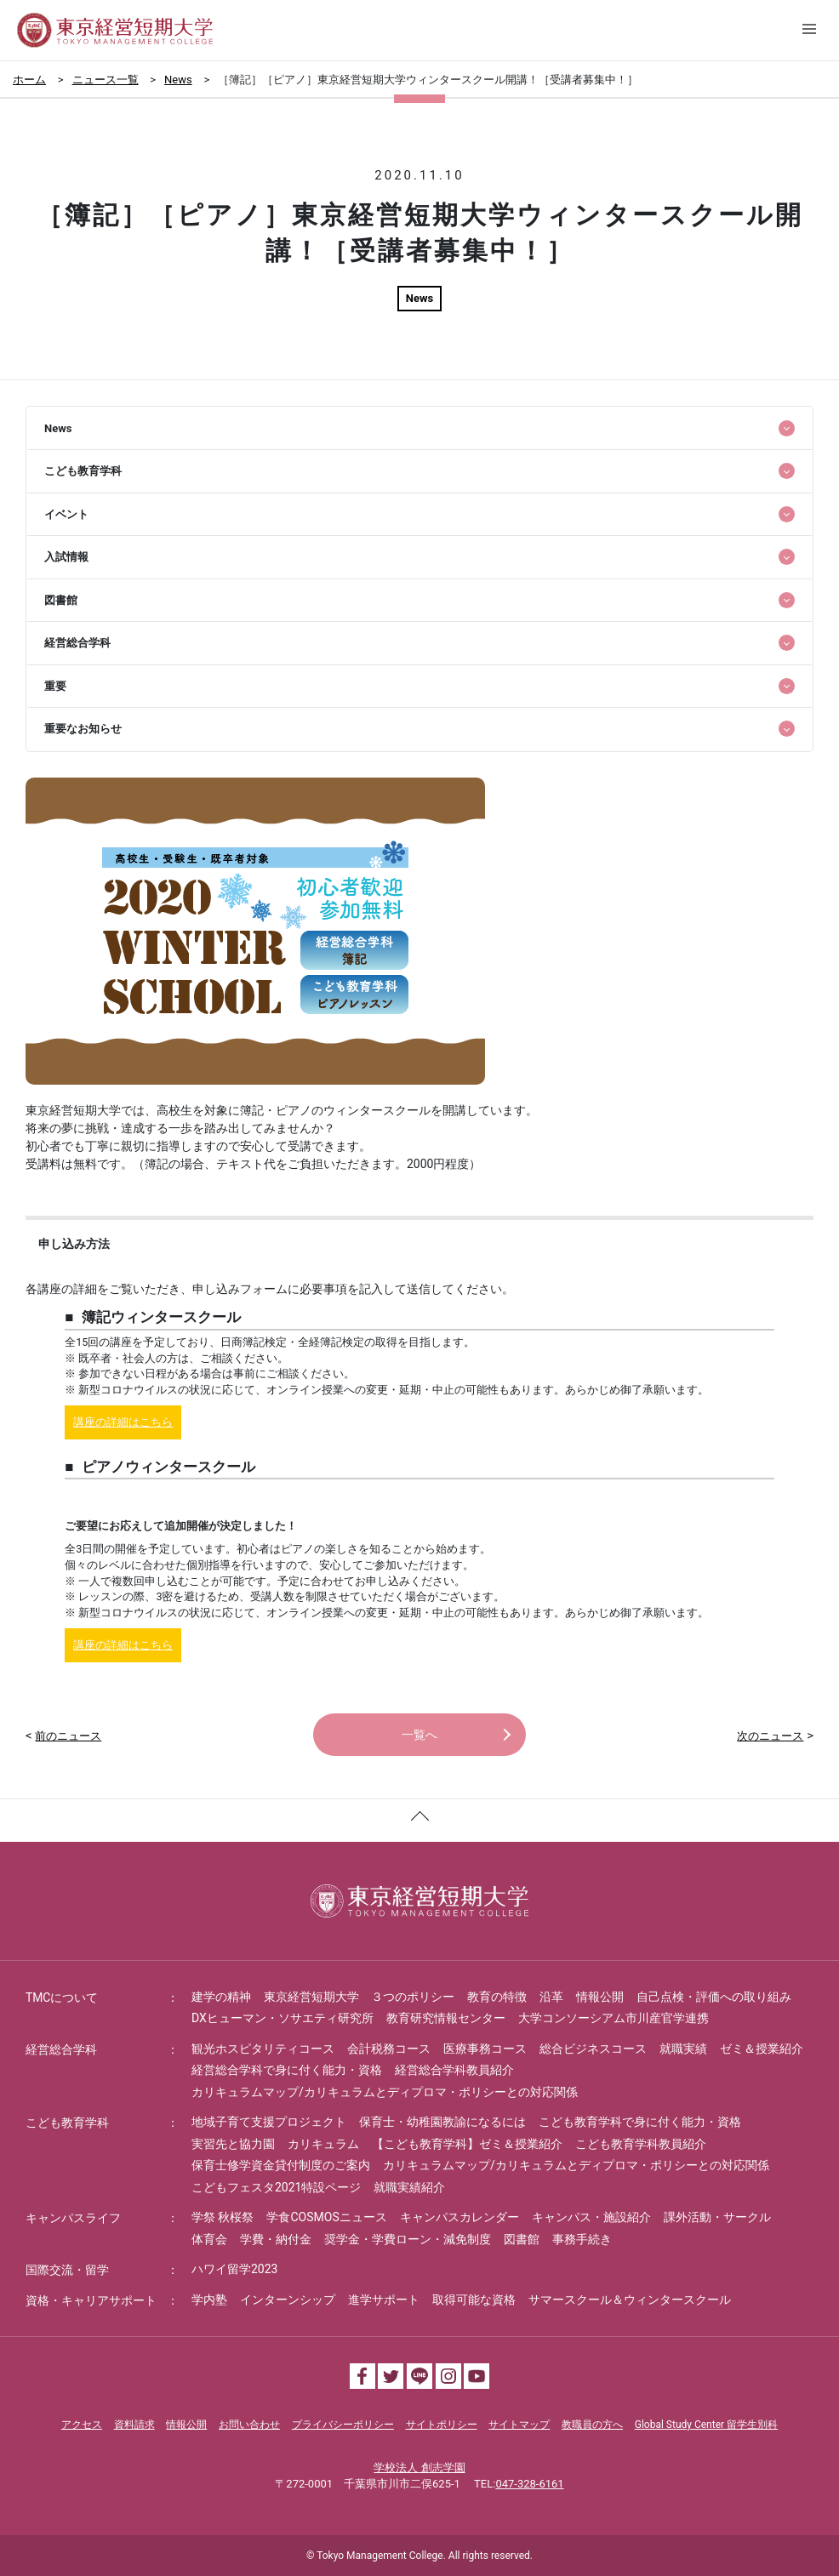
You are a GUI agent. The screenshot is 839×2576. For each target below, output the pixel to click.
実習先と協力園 (233, 2144)
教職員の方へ (592, 2425)
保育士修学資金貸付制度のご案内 (280, 2165)
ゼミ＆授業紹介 (761, 2048)
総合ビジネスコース (593, 2048)
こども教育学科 (67, 2122)
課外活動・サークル (717, 2217)
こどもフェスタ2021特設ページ (276, 2187)
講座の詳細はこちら (123, 1422)
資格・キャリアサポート (91, 2300)
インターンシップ (287, 2299)
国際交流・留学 (67, 2270)
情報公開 (600, 1996)
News (178, 79)
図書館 (521, 2239)
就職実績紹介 (409, 2187)
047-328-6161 (529, 2483)
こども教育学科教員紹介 (640, 2144)
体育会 (209, 2239)
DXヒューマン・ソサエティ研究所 (282, 2018)
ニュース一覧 (105, 79)
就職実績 (683, 2048)
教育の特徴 (497, 1996)
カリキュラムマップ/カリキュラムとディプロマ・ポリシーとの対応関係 (384, 2092)
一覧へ (419, 1734)
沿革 (551, 1996)
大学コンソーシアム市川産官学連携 (613, 2018)
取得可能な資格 (474, 2299)
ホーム (29, 79)
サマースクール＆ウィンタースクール (629, 2299)
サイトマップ (519, 2425)
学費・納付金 (275, 2239)
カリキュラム (323, 2144)
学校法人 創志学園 (419, 2467)
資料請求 (134, 2425)
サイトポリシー (441, 2425)
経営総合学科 (61, 2049)
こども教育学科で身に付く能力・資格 (640, 2122)
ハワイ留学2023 (234, 2269)
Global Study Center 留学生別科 (706, 2425)
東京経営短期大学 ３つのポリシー (359, 1996)
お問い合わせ (249, 2425)
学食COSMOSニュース (326, 2217)
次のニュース (770, 1736)
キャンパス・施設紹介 (591, 2217)
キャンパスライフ (73, 2218)
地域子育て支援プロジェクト (268, 2122)
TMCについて (62, 1997)
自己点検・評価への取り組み (713, 1996)
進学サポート (384, 2299)
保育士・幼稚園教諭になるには (442, 2122)
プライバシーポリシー (343, 2425)
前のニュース (68, 1736)
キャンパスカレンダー (459, 2217)
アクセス (81, 2425)
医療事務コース (485, 2048)
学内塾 (209, 2299)
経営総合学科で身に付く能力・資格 (286, 2070)
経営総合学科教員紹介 (454, 2070)
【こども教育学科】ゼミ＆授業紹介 (467, 2144)
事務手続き (582, 2239)
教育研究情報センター (445, 2018)
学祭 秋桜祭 (222, 2217)
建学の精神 (221, 1996)
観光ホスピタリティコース (262, 2048)
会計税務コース (389, 2048)
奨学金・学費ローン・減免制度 (407, 2239)
